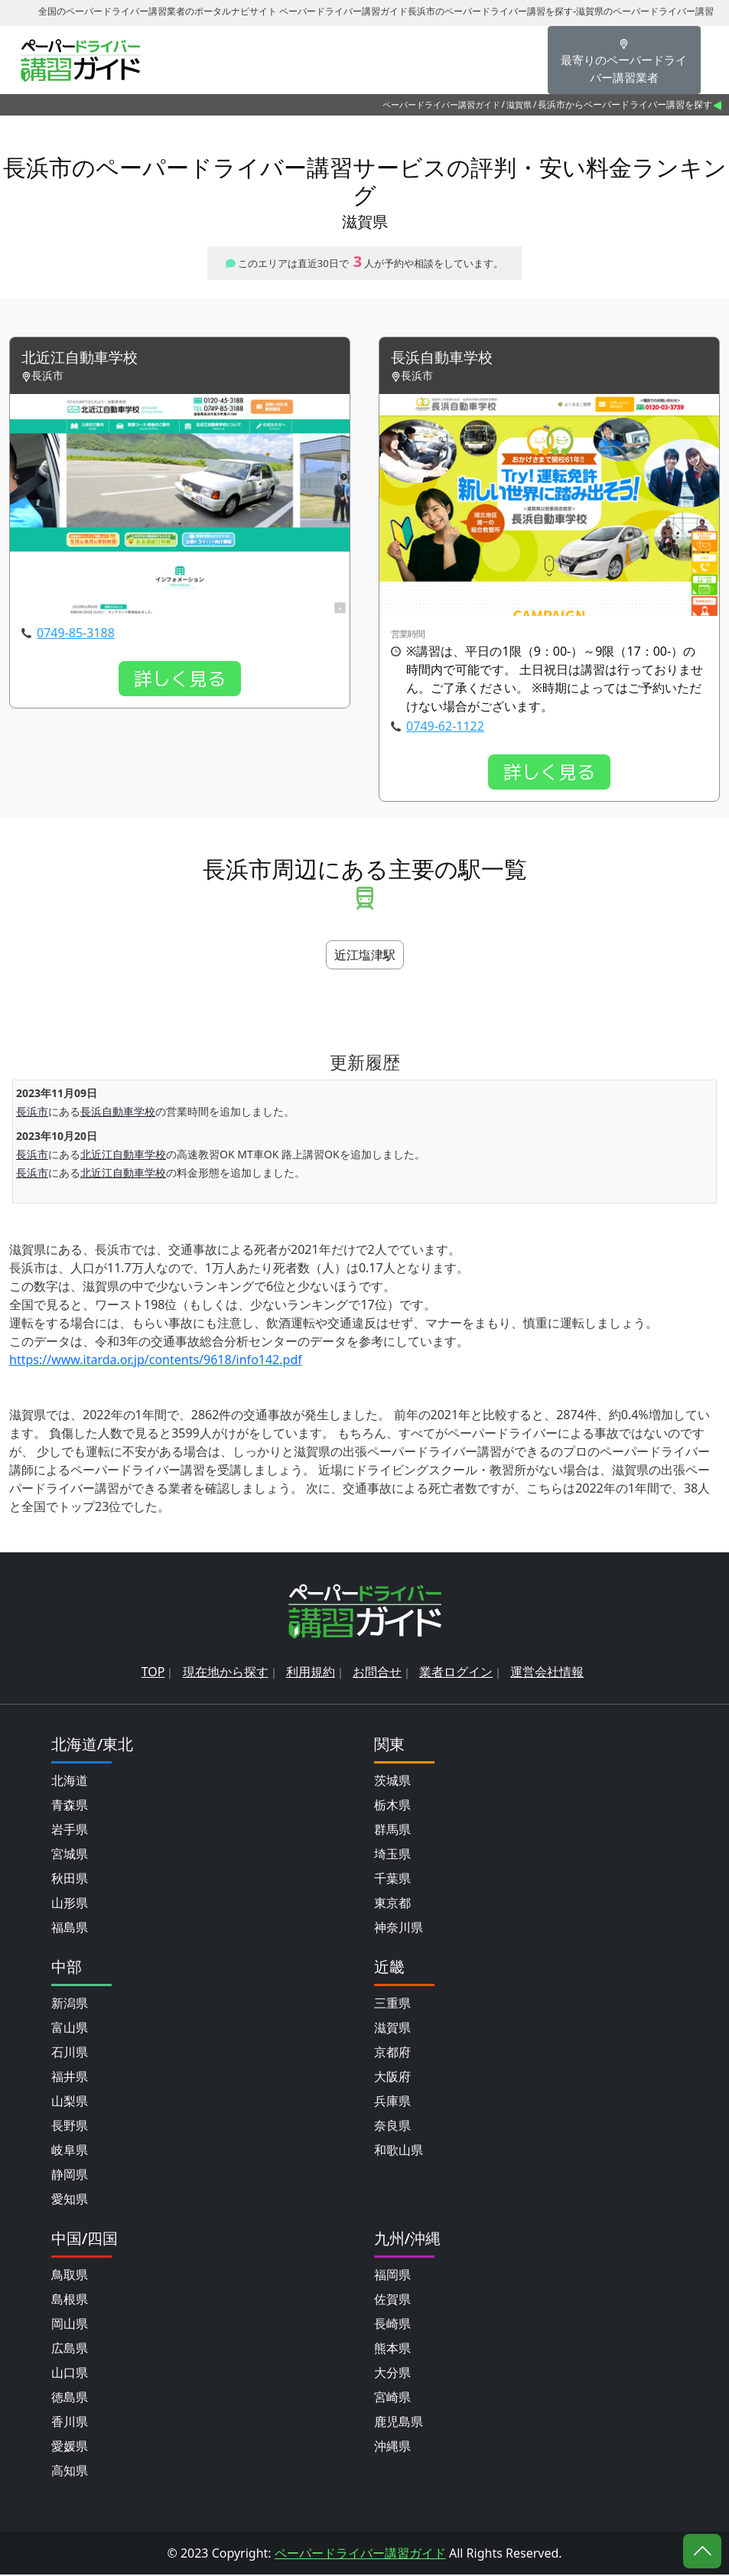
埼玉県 (392, 1855)
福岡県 (392, 2276)
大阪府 (392, 2078)
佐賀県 (392, 2300)
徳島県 (69, 2398)
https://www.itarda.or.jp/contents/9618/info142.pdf (155, 1360)
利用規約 (310, 1673)
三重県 (392, 2004)
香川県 (69, 2423)
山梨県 (69, 2102)
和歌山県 (398, 2151)
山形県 (69, 1904)
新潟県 (69, 2004)
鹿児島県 (398, 2423)
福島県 (69, 1928)
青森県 (69, 1806)
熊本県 (392, 2349)
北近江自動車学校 (82, 358)
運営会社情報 (547, 1673)
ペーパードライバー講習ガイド (441, 104)
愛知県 (69, 2200)
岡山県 (69, 2325)
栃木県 (392, 1806)
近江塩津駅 (364, 955)
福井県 (69, 2078)
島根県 (69, 2300)
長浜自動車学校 (444, 358)
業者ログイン (456, 1673)
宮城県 (69, 1855)
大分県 (392, 2374)
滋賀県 (519, 104)
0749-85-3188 (76, 633)
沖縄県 (392, 2447)
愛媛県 (69, 2447)
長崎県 (392, 2325)
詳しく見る (180, 679)
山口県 (69, 2374)
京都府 (392, 2053)
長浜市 (32, 1112)
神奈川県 (398, 1928)
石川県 (69, 2053)
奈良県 (392, 2126)
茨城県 (392, 1781)
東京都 (392, 1904)
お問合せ (377, 1673)
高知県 (69, 2472)
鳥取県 (69, 2276)
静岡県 (69, 2175)
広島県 (69, 2349)
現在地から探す (225, 1673)
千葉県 (392, 1879)
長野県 (69, 2126)
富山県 (69, 2029)
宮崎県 (392, 2398)
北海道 (69, 1781)
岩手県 (69, 1830)
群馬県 (392, 1830)
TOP (153, 1673)
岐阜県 (69, 2151)
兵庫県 (392, 2102)
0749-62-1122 (445, 726)
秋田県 (69, 1879)
